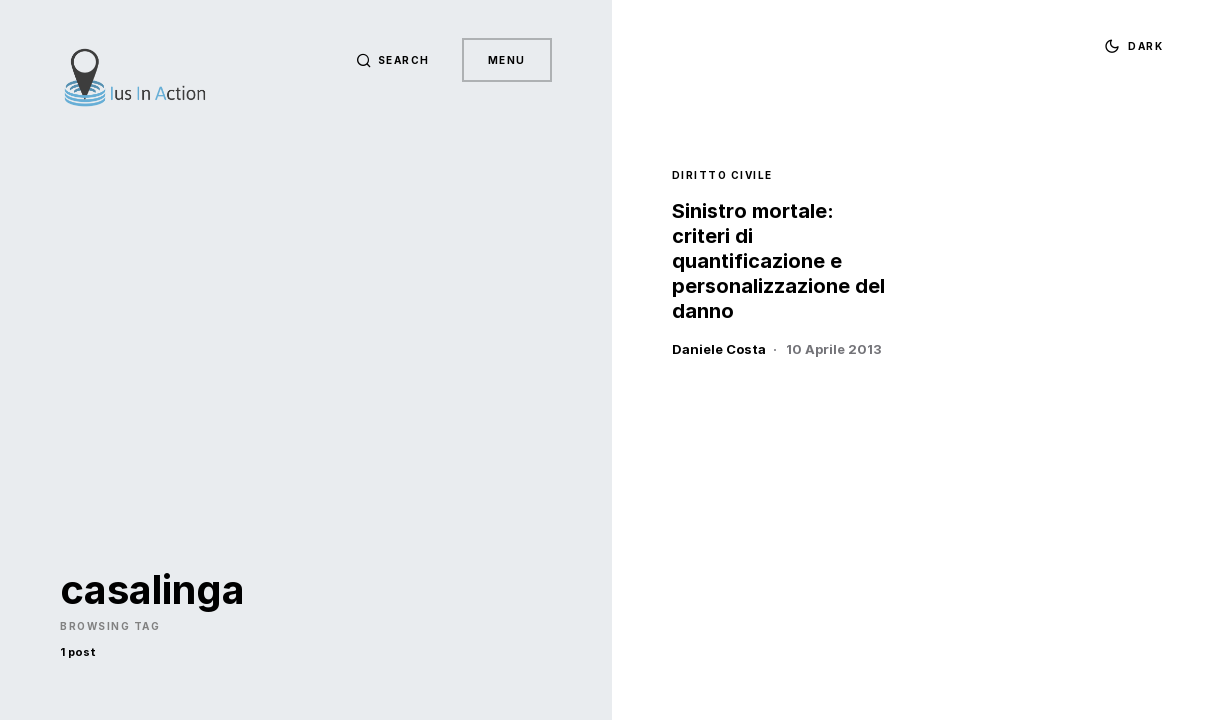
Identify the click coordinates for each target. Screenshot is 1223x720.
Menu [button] (507, 60)
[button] (393, 60)
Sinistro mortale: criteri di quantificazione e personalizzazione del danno (778, 261)
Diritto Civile (722, 175)
